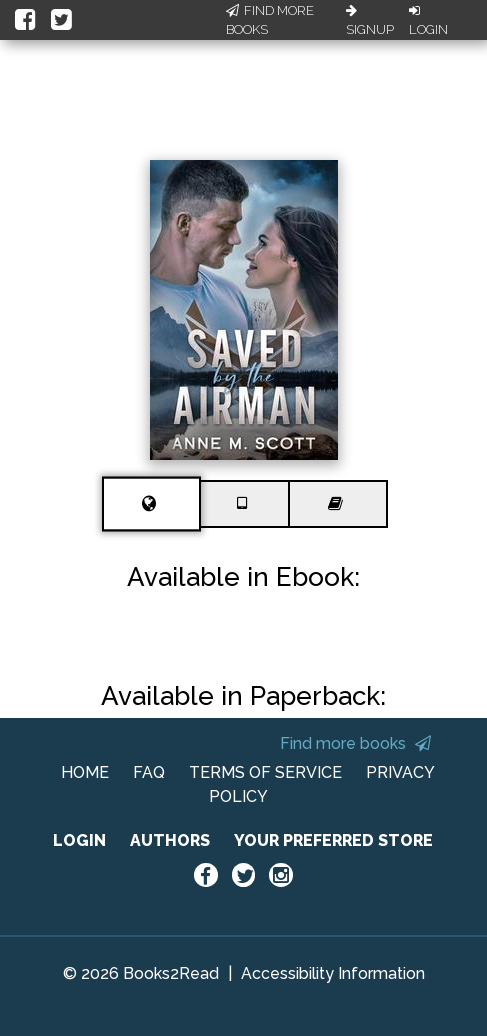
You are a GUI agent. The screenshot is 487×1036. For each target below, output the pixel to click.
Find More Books (270, 20)
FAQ (149, 772)
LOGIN (79, 840)
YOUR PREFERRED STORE (333, 840)
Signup (370, 21)
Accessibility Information (333, 973)
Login (428, 21)
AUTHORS (170, 840)
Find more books (355, 743)
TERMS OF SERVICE (265, 772)
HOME (85, 772)
